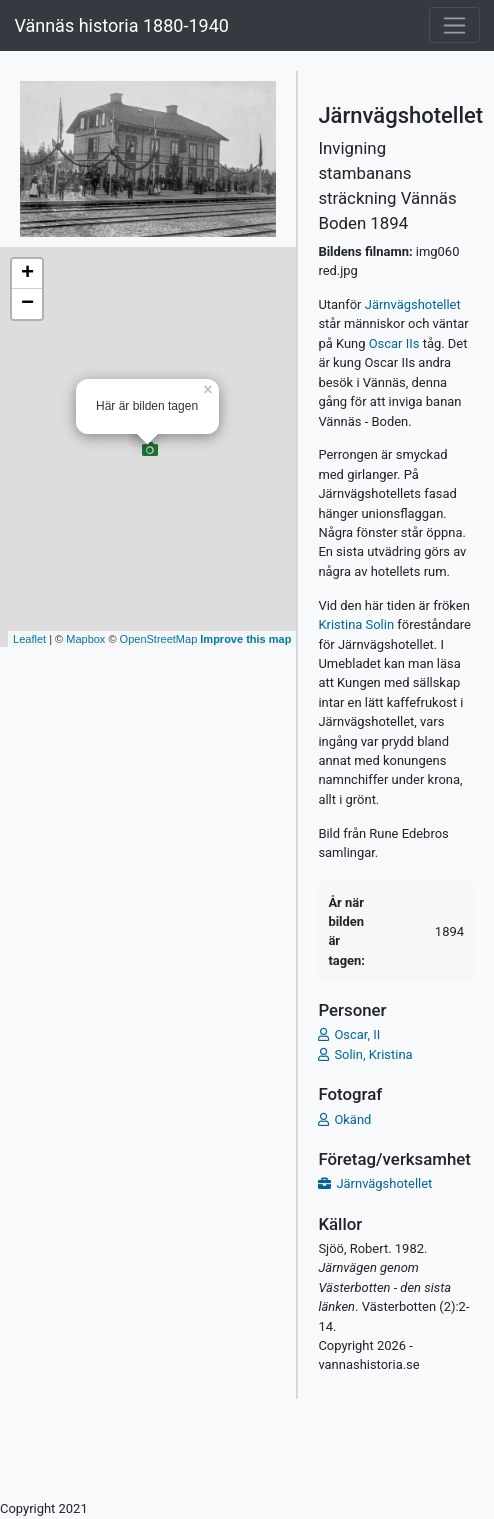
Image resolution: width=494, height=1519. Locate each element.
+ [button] (27, 274)
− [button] (27, 304)
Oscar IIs (394, 343)
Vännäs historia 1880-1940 (121, 25)
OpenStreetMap (159, 639)
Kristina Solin (357, 624)
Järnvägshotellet (413, 304)
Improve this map (245, 639)
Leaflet (29, 639)
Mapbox (85, 639)
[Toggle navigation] (454, 25)
